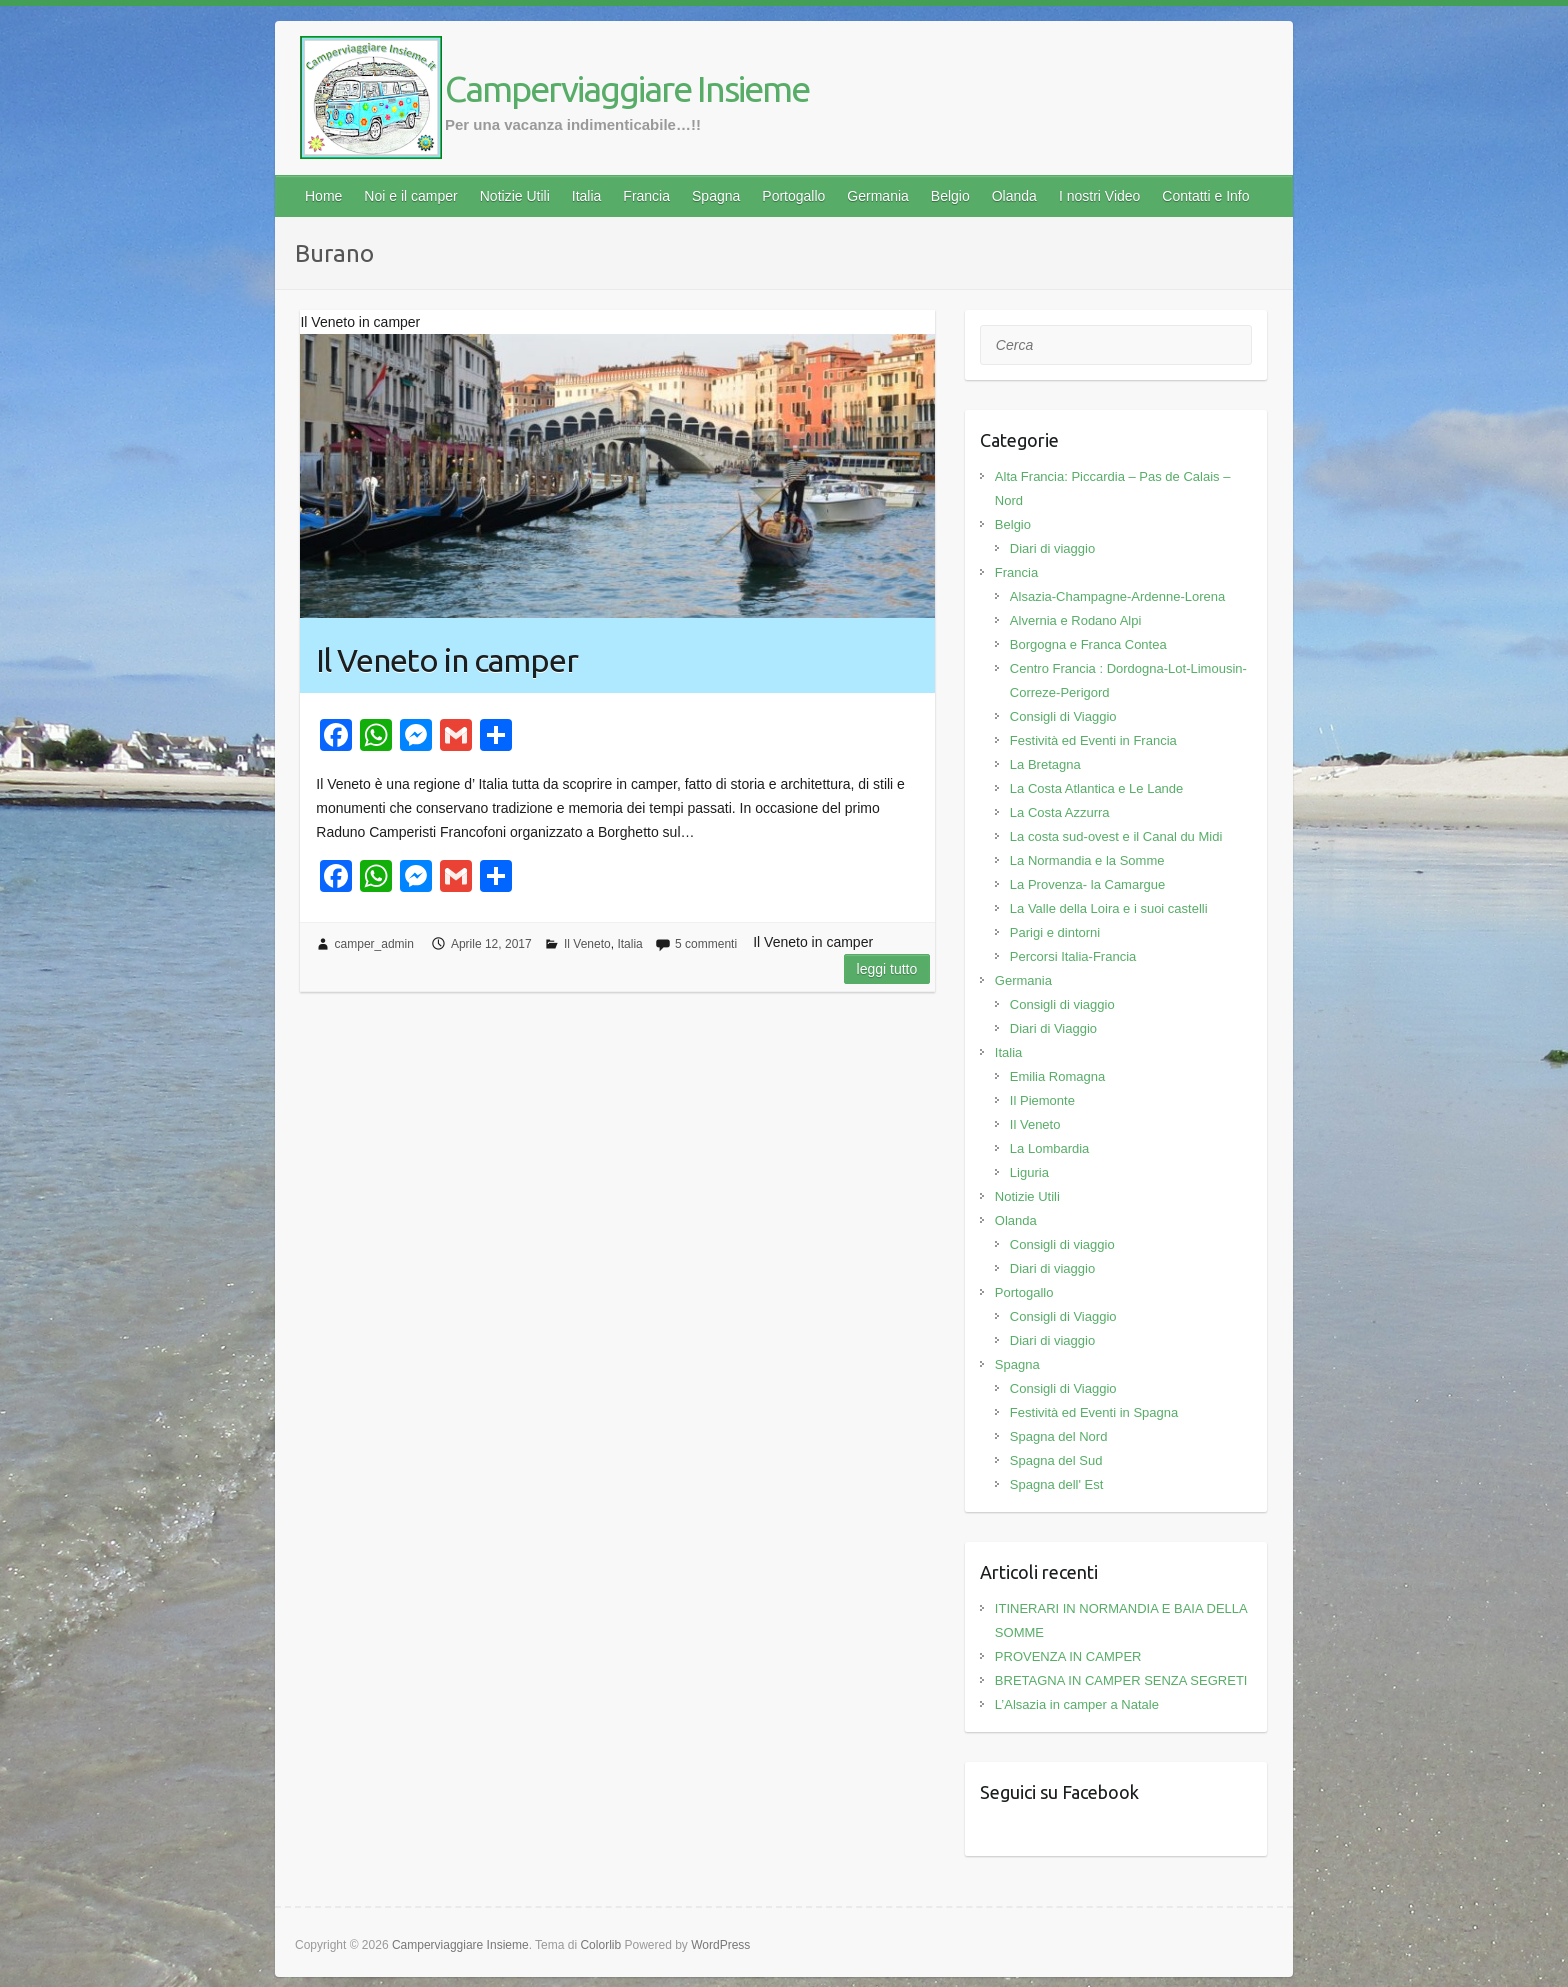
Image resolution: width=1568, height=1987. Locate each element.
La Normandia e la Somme (1087, 860)
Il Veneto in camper (447, 660)
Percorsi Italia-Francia (1073, 956)
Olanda (1014, 196)
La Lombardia (1050, 1148)
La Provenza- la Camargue (1087, 884)
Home (323, 196)
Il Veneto (587, 944)
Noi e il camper (410, 196)
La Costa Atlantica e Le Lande (1096, 788)
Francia (646, 196)
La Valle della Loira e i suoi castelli (1109, 908)
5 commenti (706, 944)
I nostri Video (1099, 196)
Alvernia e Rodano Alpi (1076, 620)
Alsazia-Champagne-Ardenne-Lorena (1117, 596)
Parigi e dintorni (1055, 932)
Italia (587, 196)
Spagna (716, 196)
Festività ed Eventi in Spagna (1094, 1412)
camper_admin (374, 944)
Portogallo (793, 196)
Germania (877, 196)
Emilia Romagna (1057, 1076)
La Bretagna (1045, 764)
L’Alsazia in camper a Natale (1077, 1704)
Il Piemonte (1042, 1100)
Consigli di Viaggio (1063, 716)
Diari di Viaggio (1053, 1028)
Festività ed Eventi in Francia (1093, 740)
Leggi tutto (887, 969)
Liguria (1029, 1172)
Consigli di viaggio (1062, 1004)
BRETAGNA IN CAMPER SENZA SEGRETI (1121, 1680)
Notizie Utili (515, 196)
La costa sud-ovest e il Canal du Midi (1116, 836)
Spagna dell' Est (1057, 1484)
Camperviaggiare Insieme (627, 88)
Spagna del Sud (1056, 1460)
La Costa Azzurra (1060, 812)
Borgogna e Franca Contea (1088, 644)
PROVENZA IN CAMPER (1068, 1656)
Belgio (950, 196)
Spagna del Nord (1059, 1436)
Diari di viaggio (1052, 548)
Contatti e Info (1205, 196)
